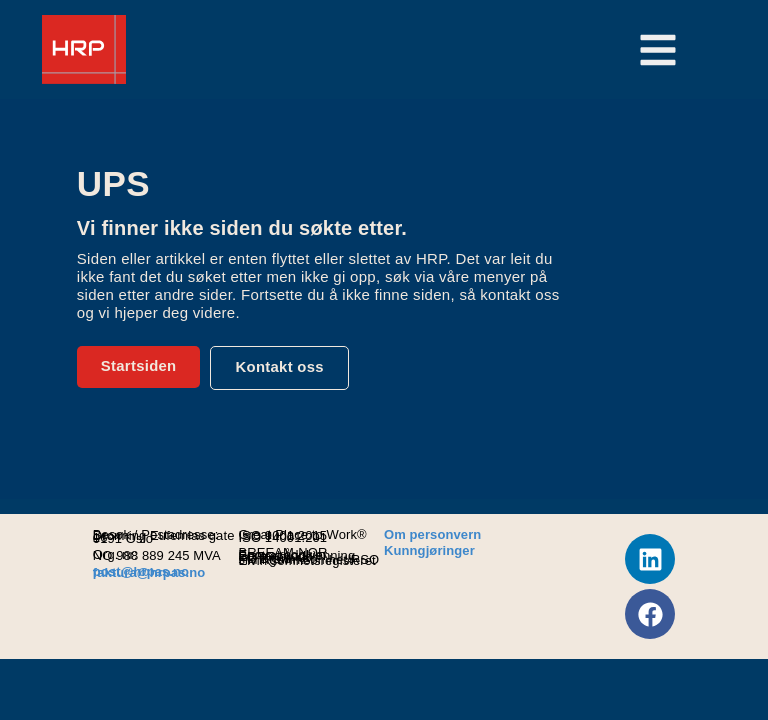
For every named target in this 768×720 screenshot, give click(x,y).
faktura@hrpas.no (149, 572)
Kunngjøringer (429, 550)
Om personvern (432, 534)
